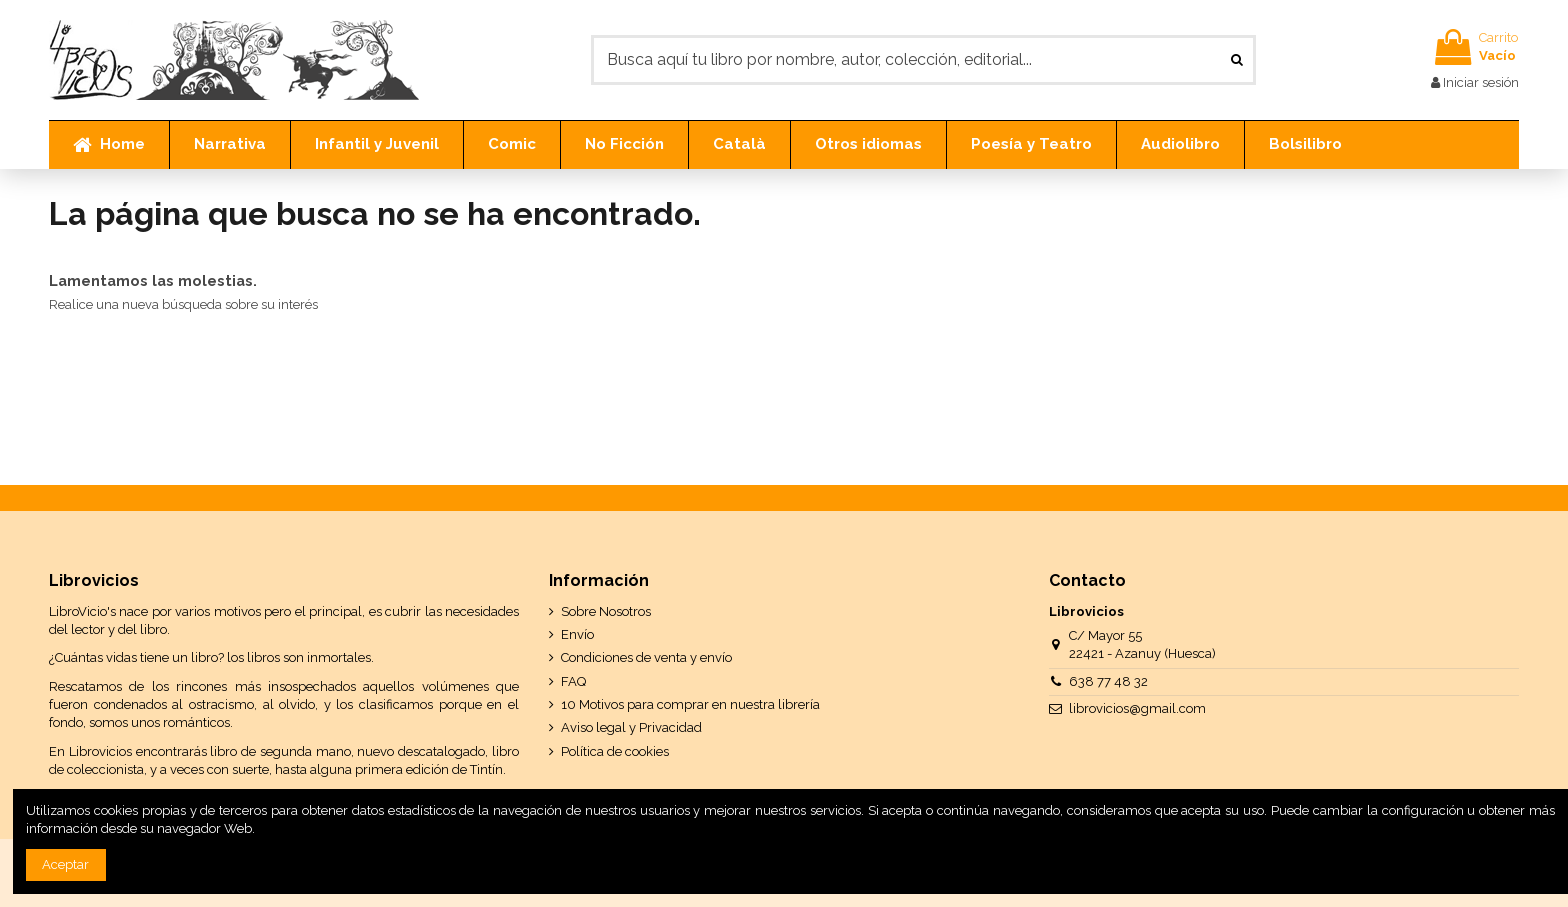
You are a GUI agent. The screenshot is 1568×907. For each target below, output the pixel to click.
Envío (577, 634)
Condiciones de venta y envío (646, 657)
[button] (229, 145)
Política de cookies (615, 751)
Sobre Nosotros (606, 611)
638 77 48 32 (1108, 681)
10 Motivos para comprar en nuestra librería (690, 704)
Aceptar (65, 864)
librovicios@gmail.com (1137, 708)
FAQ (573, 681)
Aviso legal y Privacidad (631, 727)
